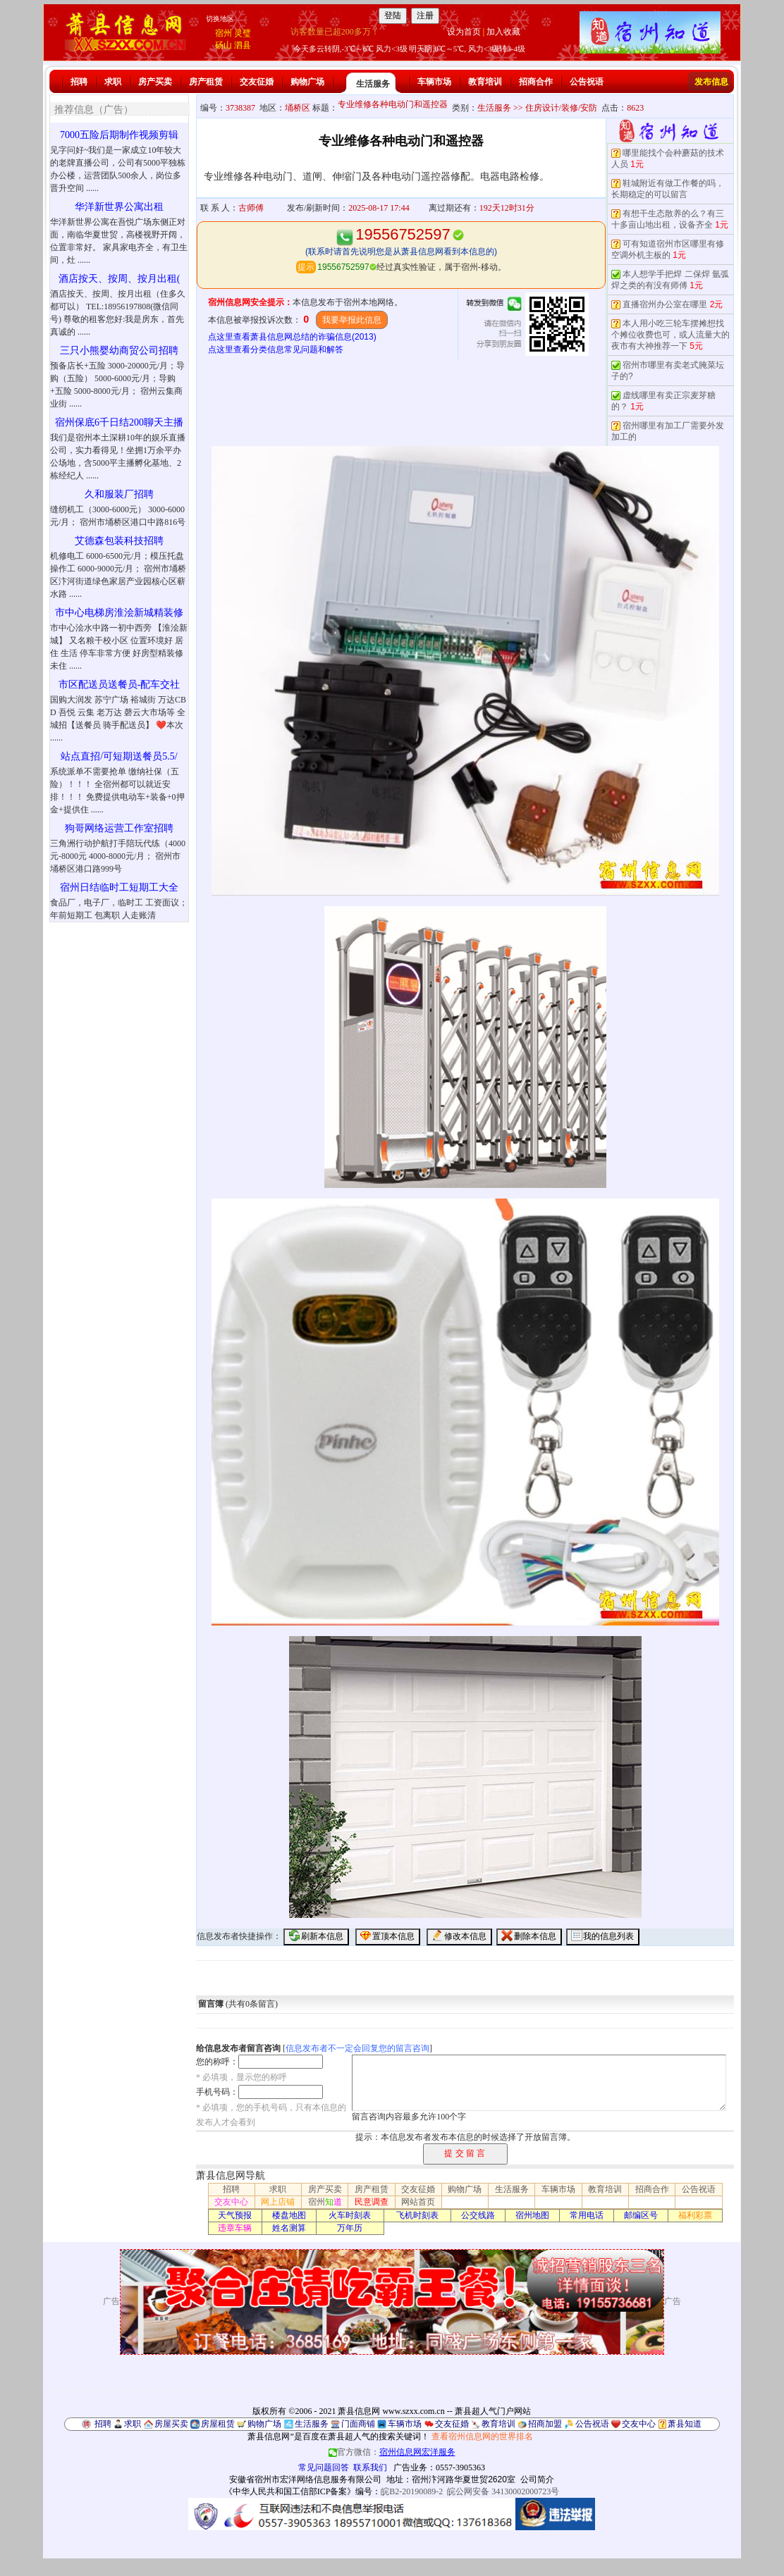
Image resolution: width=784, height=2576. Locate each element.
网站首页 (418, 2202)
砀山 (223, 45)
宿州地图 (532, 2215)
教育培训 (485, 82)
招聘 (79, 82)
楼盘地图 (289, 2215)
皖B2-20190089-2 (412, 2491)
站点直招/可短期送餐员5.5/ (119, 756)
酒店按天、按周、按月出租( (119, 278)
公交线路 (478, 2215)
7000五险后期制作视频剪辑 (119, 135)
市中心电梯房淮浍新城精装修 (119, 612)
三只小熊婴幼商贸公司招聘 (119, 350)
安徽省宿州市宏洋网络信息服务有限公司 (305, 2479)
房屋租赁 (218, 2424)
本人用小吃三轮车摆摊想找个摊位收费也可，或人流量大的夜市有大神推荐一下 (670, 334)
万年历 (349, 2228)
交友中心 (231, 2202)
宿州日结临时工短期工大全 (119, 887)
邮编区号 (641, 2215)
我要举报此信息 (351, 320)
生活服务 (373, 84)
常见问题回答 (323, 2467)
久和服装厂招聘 (119, 494)
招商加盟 (545, 2424)
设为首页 (464, 32)
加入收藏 (503, 32)
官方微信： (392, 2452)
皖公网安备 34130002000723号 (503, 2491)
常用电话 (587, 2215)
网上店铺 (278, 2202)
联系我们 (370, 2467)
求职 (112, 82)
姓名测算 (289, 2228)
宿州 (223, 33)
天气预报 (235, 2215)
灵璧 (242, 33)
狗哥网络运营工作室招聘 (119, 828)
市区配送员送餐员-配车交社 (119, 684)
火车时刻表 (350, 2215)
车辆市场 (434, 82)
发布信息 (711, 82)
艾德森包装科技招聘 (119, 540)
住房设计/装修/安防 (561, 108)
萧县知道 (685, 2424)
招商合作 (536, 82)
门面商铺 (358, 2424)
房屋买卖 (171, 2424)
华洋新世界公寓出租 (119, 207)
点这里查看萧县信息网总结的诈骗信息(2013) (292, 337)
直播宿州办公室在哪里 (665, 304)
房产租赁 (206, 82)
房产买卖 (155, 82)
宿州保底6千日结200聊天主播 (119, 422)
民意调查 (371, 2202)
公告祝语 (587, 82)
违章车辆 (235, 2228)
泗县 (242, 45)
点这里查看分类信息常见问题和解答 (275, 349)
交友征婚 (257, 82)
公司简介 (537, 2479)
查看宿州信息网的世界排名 (482, 2436)
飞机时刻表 (417, 2215)
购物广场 (307, 82)
